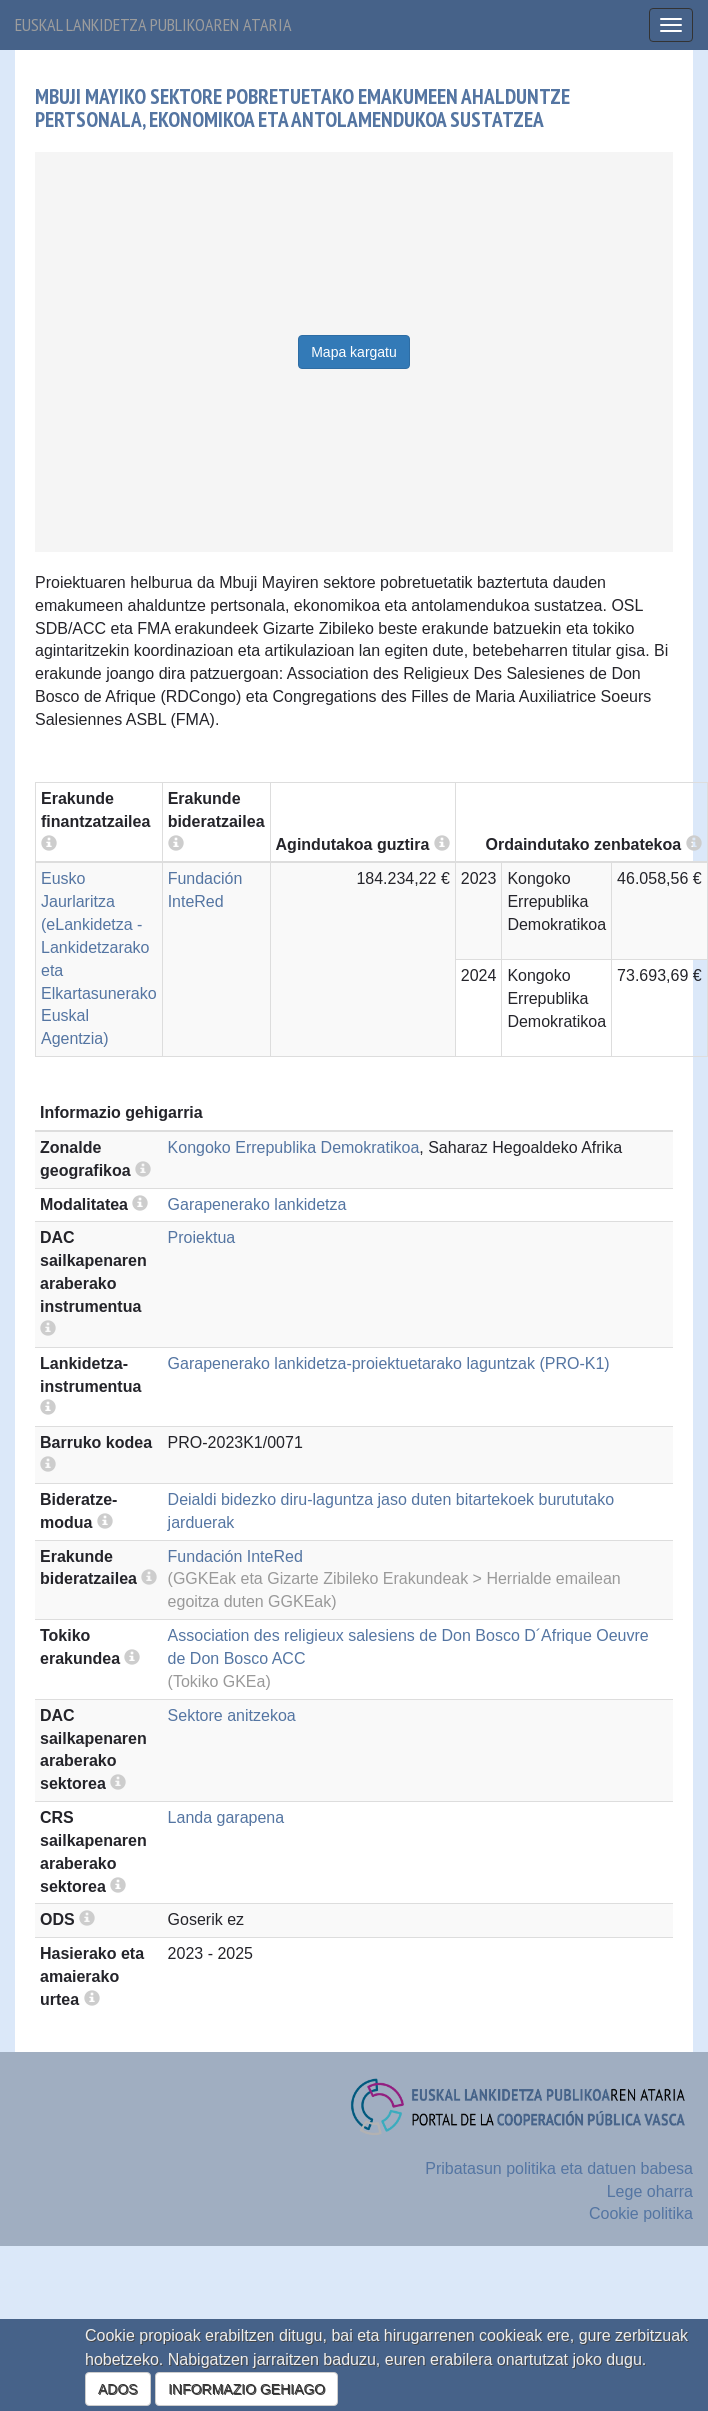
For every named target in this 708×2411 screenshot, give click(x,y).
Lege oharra (650, 2191)
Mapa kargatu (354, 352)
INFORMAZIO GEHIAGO (246, 2389)
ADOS (118, 2389)
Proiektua (202, 1237)
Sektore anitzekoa (232, 1715)
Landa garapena (226, 1817)
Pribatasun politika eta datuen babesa (559, 2168)
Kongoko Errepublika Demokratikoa (294, 1147)
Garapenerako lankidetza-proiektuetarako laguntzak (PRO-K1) (389, 1363)
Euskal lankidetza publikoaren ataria (153, 24)
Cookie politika (641, 2213)
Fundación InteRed (235, 1556)
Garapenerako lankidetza (257, 1204)
